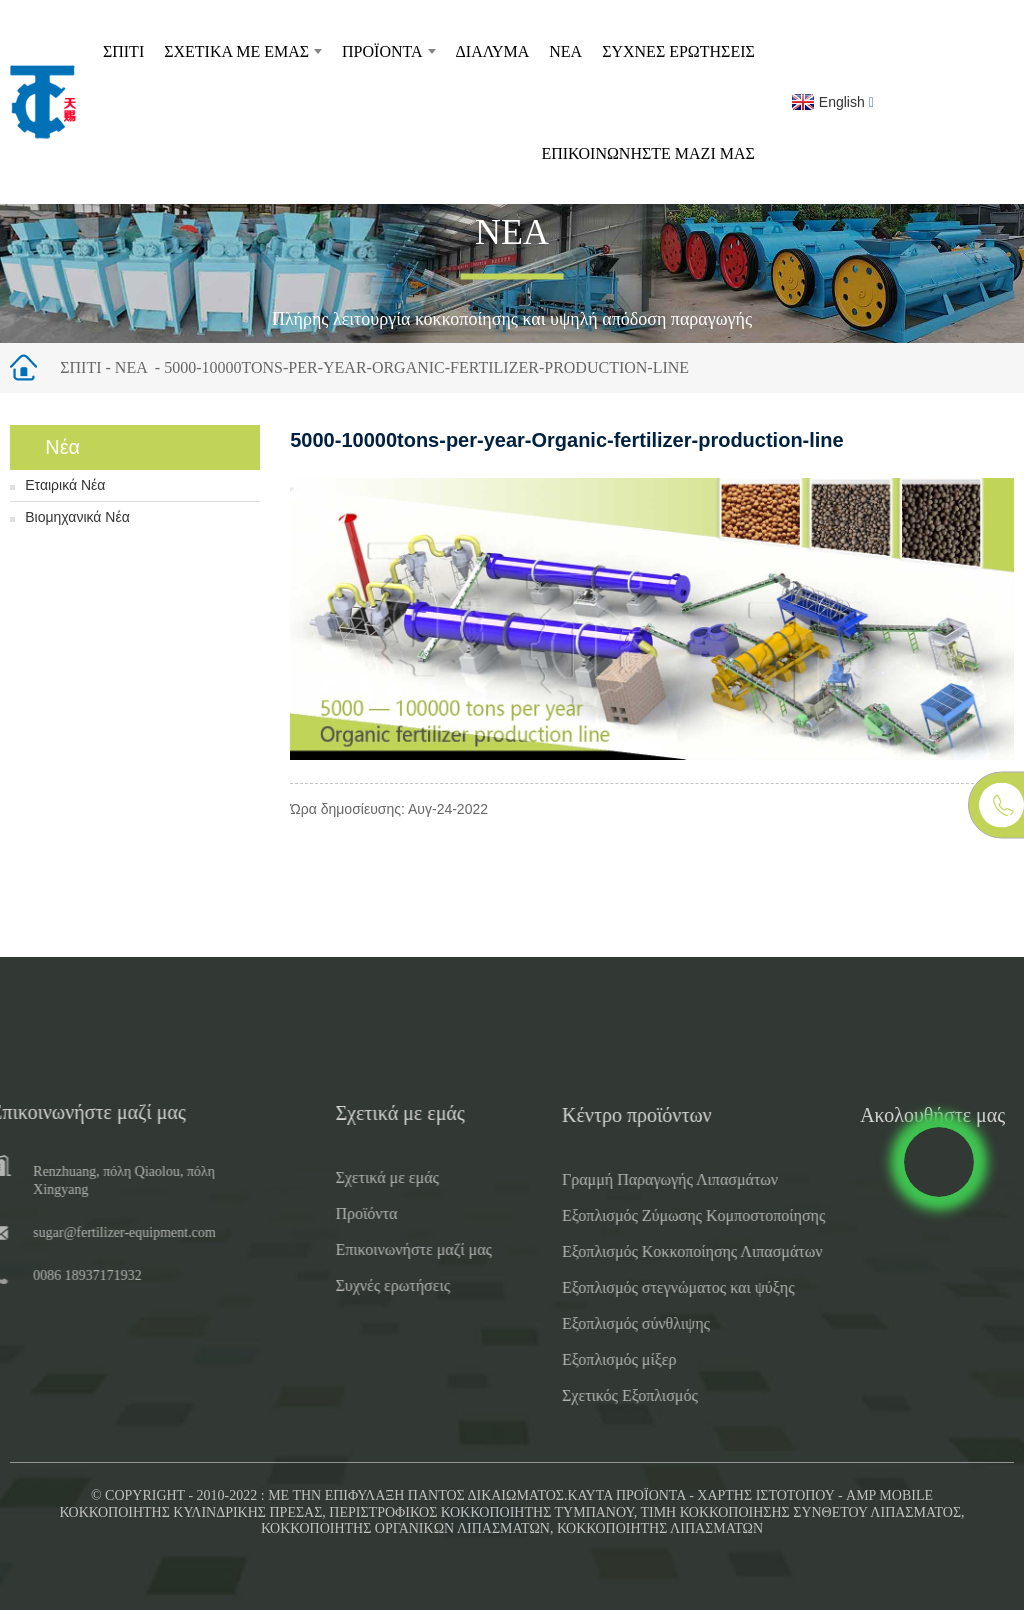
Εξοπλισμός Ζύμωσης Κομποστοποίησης (659, 1215)
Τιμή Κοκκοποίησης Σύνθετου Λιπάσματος (800, 1512)
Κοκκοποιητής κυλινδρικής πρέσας (190, 1512)
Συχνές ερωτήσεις (678, 51)
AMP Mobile (889, 1495)
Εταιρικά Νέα (65, 485)
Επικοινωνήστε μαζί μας (647, 153)
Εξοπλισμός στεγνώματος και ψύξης (644, 1287)
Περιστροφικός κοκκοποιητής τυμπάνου (481, 1512)
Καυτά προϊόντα (627, 1495)
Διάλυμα (493, 51)
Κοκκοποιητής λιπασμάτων (660, 1528)
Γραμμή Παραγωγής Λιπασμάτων (636, 1179)
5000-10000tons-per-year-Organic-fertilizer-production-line (426, 367)
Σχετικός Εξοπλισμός (596, 1395)
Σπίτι (123, 51)
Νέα (565, 51)
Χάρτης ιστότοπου (765, 1495)
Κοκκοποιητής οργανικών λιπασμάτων (405, 1528)
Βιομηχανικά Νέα (77, 517)
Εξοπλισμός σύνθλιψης (602, 1323)
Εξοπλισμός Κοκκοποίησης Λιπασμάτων (658, 1251)
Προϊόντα (389, 51)
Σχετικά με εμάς (243, 51)
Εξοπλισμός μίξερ (585, 1359)
